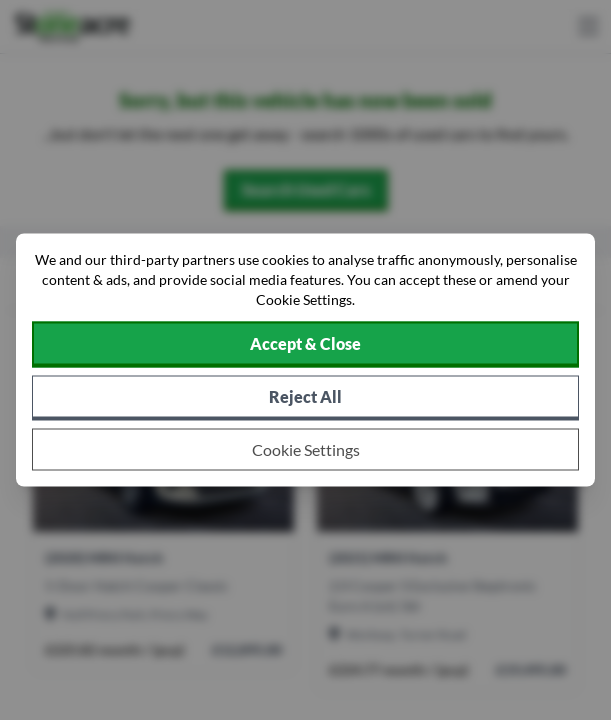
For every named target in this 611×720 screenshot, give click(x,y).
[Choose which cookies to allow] (305, 450)
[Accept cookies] (305, 345)
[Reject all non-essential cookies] (305, 398)
